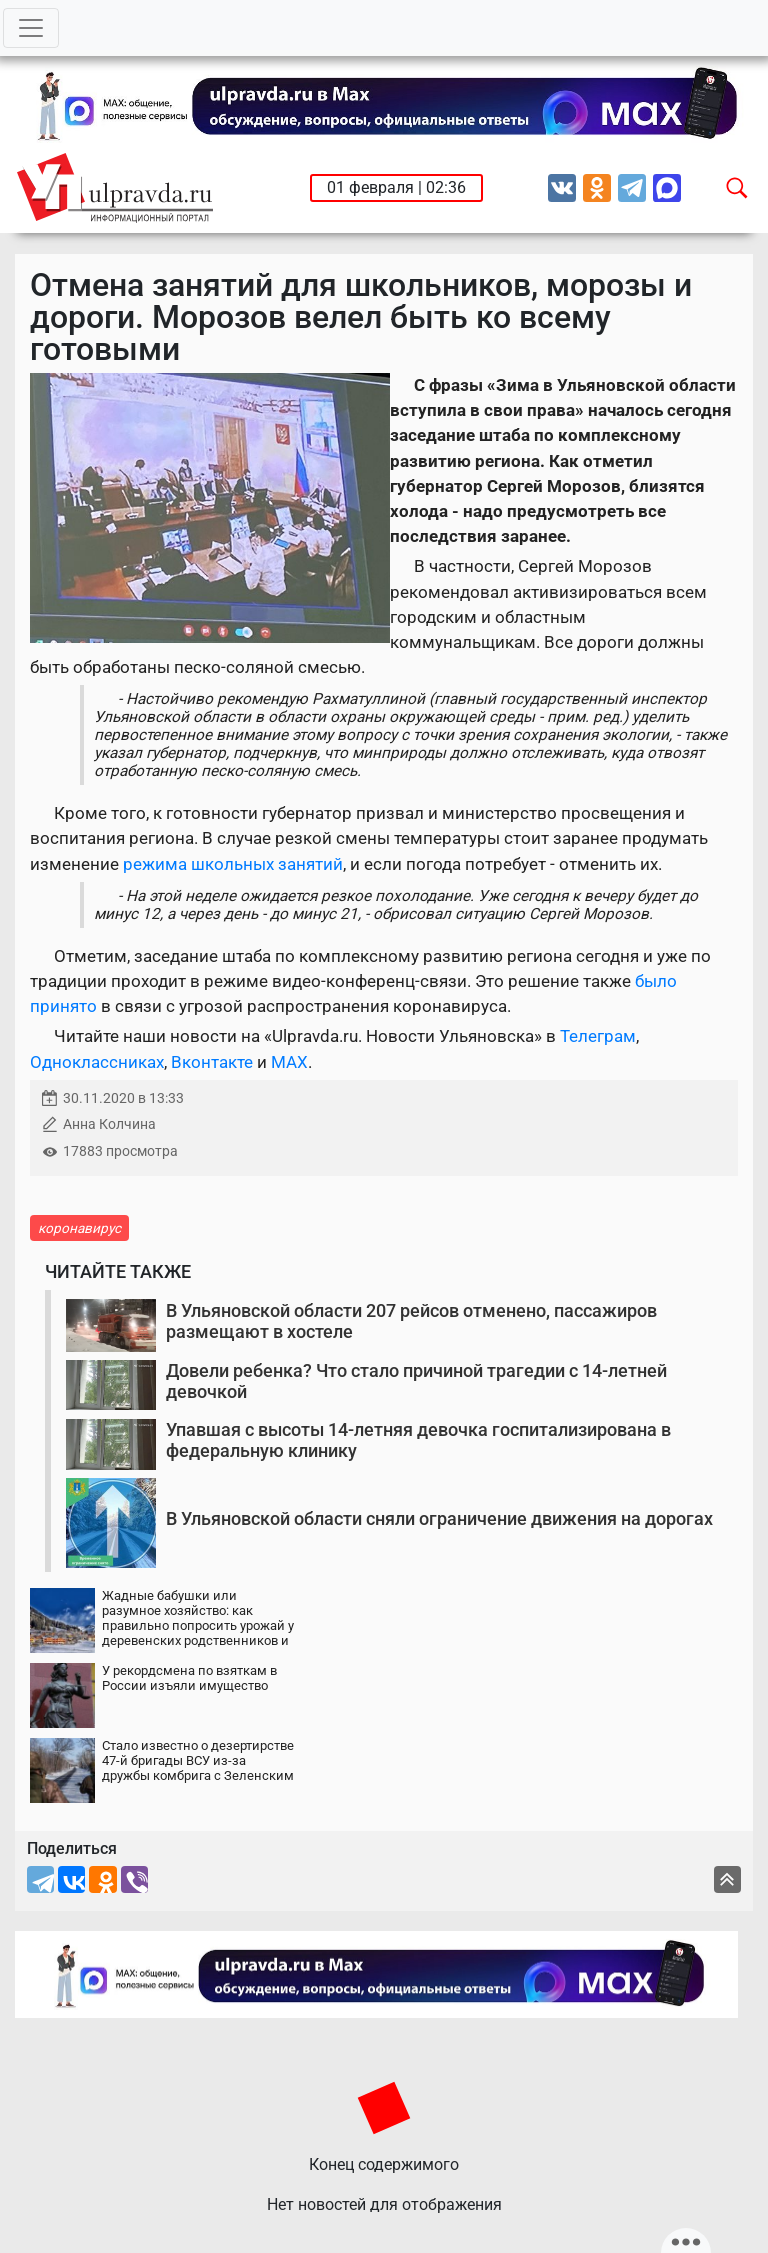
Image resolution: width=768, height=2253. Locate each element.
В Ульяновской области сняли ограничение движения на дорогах (439, 1518)
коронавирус (79, 1228)
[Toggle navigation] (31, 28)
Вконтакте (212, 1062)
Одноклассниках (97, 1062)
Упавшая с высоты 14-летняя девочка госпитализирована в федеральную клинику (418, 1440)
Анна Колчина (109, 1124)
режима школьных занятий (233, 864)
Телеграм (598, 1036)
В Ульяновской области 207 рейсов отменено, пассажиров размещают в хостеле (411, 1321)
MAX (289, 1062)
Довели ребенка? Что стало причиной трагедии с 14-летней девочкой (416, 1381)
